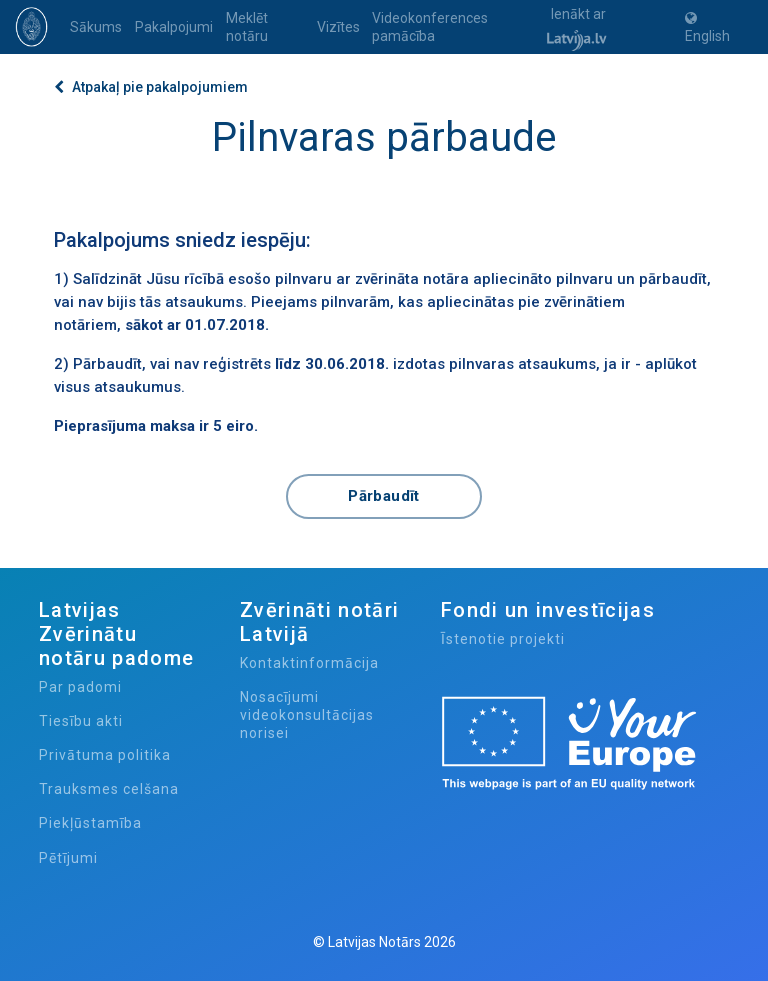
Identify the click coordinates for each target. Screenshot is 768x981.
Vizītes (338, 27)
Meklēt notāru (247, 27)
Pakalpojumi (174, 27)
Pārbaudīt (383, 496)
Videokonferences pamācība (430, 27)
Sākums (96, 27)
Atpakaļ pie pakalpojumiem (151, 87)
